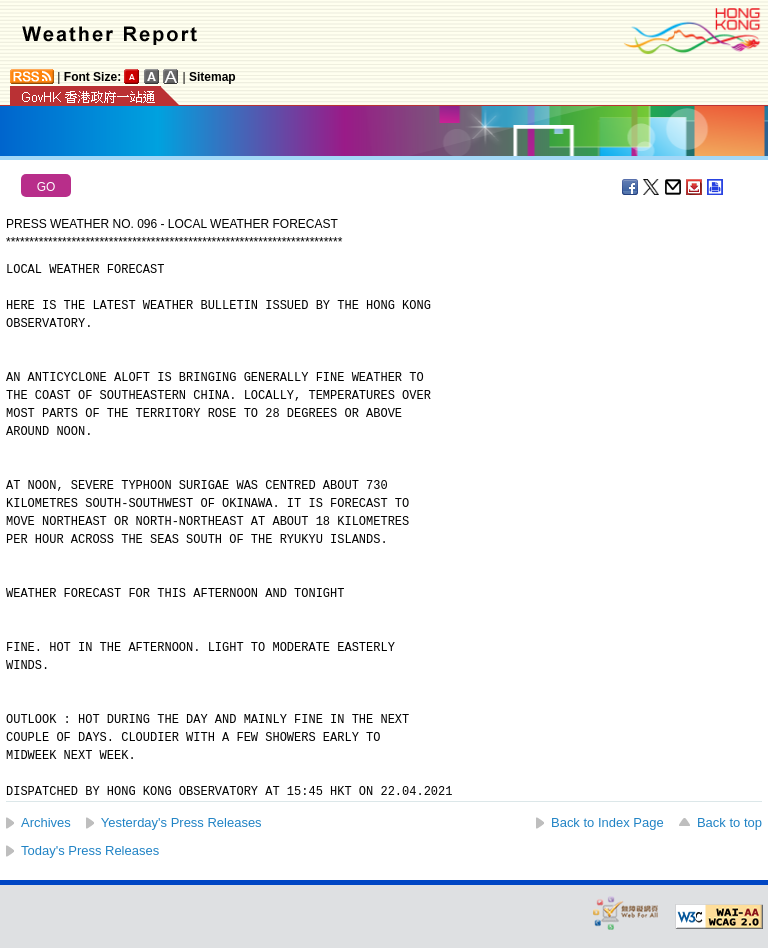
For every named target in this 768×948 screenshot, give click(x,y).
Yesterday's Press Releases (181, 822)
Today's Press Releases (90, 850)
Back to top (729, 822)
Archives (46, 822)
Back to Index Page (607, 822)
